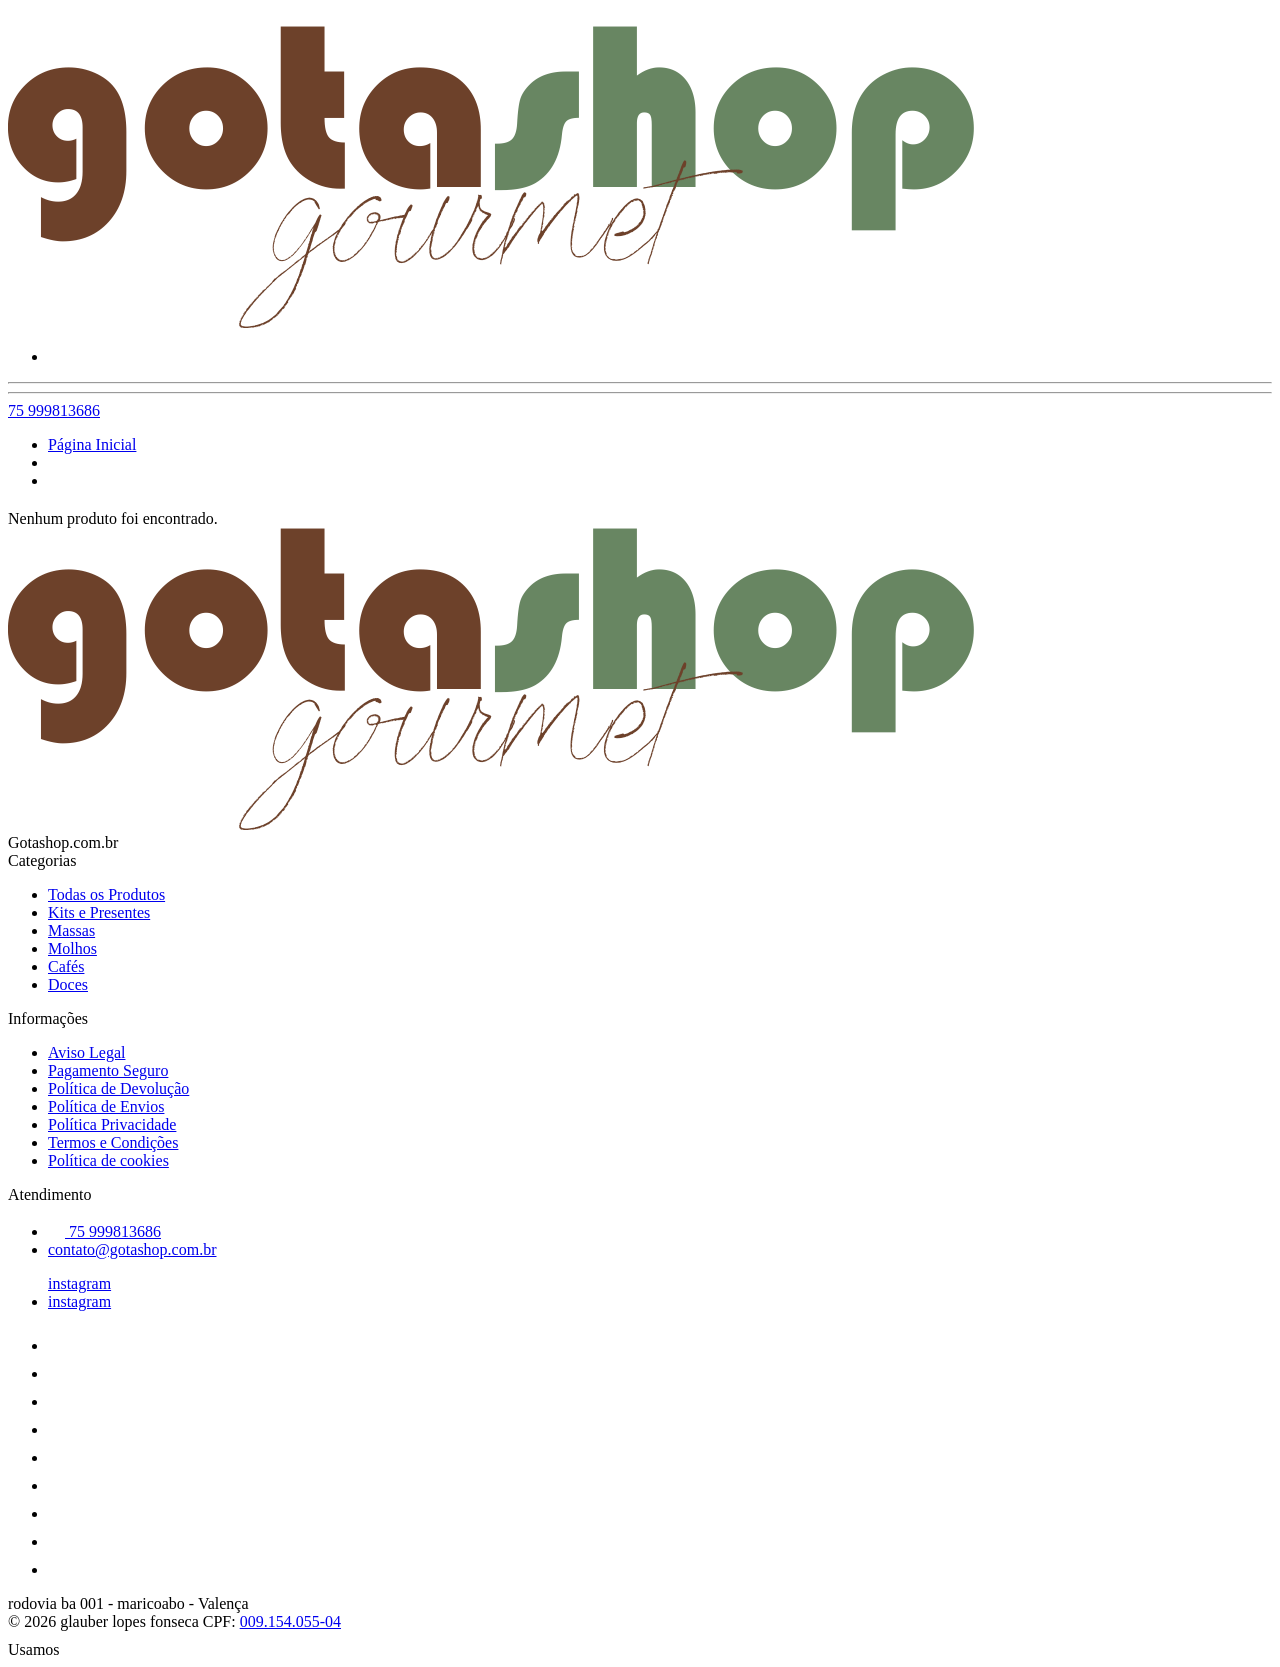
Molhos (72, 948)
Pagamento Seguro (108, 1070)
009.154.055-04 (290, 1621)
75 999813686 (54, 410)
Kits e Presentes (99, 912)
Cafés (66, 966)
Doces (68, 984)
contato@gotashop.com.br (132, 1249)
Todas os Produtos (106, 894)
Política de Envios (106, 1106)
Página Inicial (92, 444)
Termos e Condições (113, 1142)
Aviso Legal (86, 1052)
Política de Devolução (118, 1088)
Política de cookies (108, 1160)
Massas (71, 930)
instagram (79, 1283)
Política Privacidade (112, 1124)
